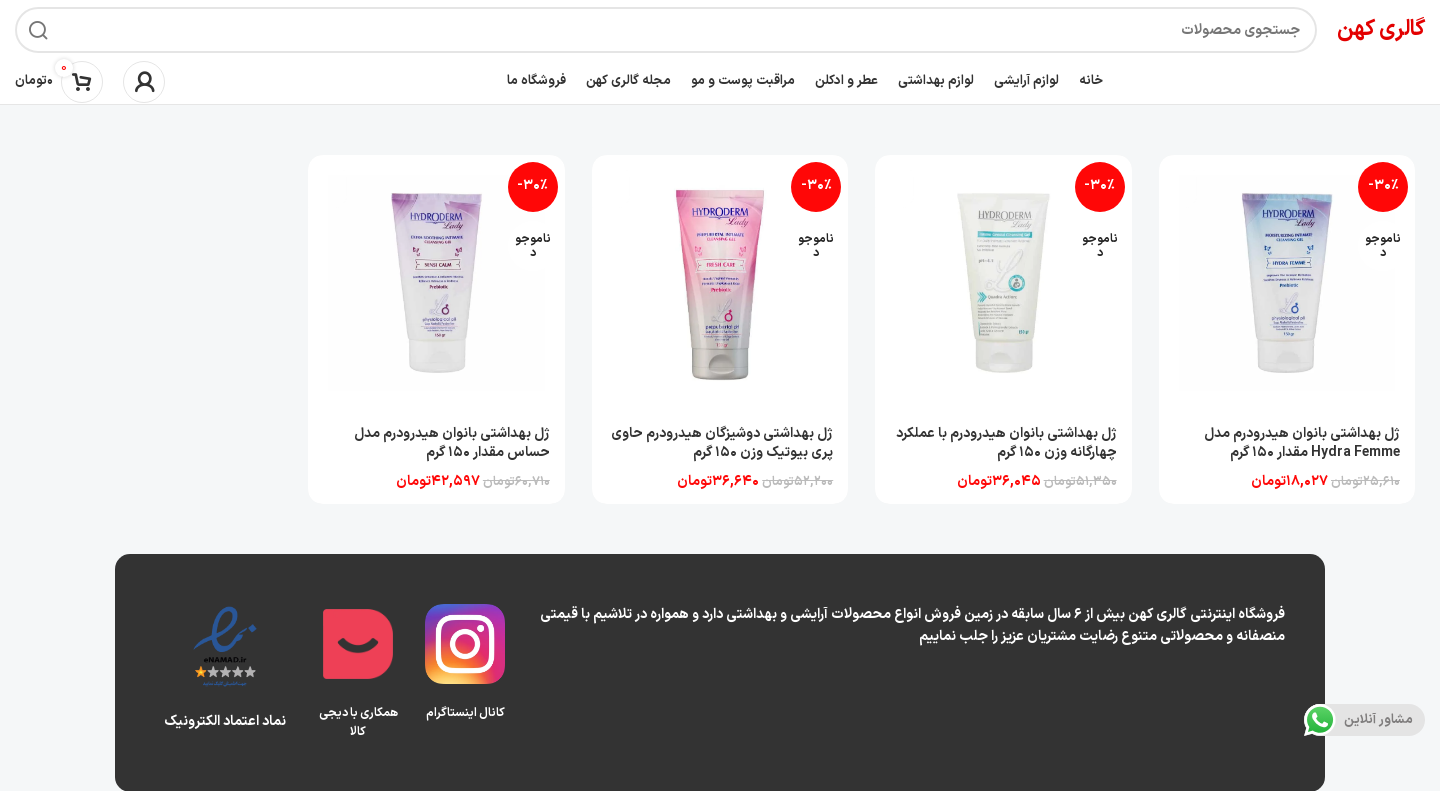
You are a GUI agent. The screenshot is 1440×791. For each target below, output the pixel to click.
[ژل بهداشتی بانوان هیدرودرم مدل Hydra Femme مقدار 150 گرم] (1288, 283)
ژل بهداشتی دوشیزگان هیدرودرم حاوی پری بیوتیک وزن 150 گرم (720, 441)
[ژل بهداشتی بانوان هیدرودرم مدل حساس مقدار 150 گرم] (436, 283)
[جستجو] (666, 30)
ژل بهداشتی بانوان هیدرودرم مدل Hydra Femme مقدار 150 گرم (1302, 441)
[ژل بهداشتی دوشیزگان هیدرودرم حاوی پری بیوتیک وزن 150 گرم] (720, 283)
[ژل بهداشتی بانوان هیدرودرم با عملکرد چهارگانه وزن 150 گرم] (1004, 283)
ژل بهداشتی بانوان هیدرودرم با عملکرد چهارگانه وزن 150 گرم (1005, 441)
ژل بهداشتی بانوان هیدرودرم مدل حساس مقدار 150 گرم (450, 441)
